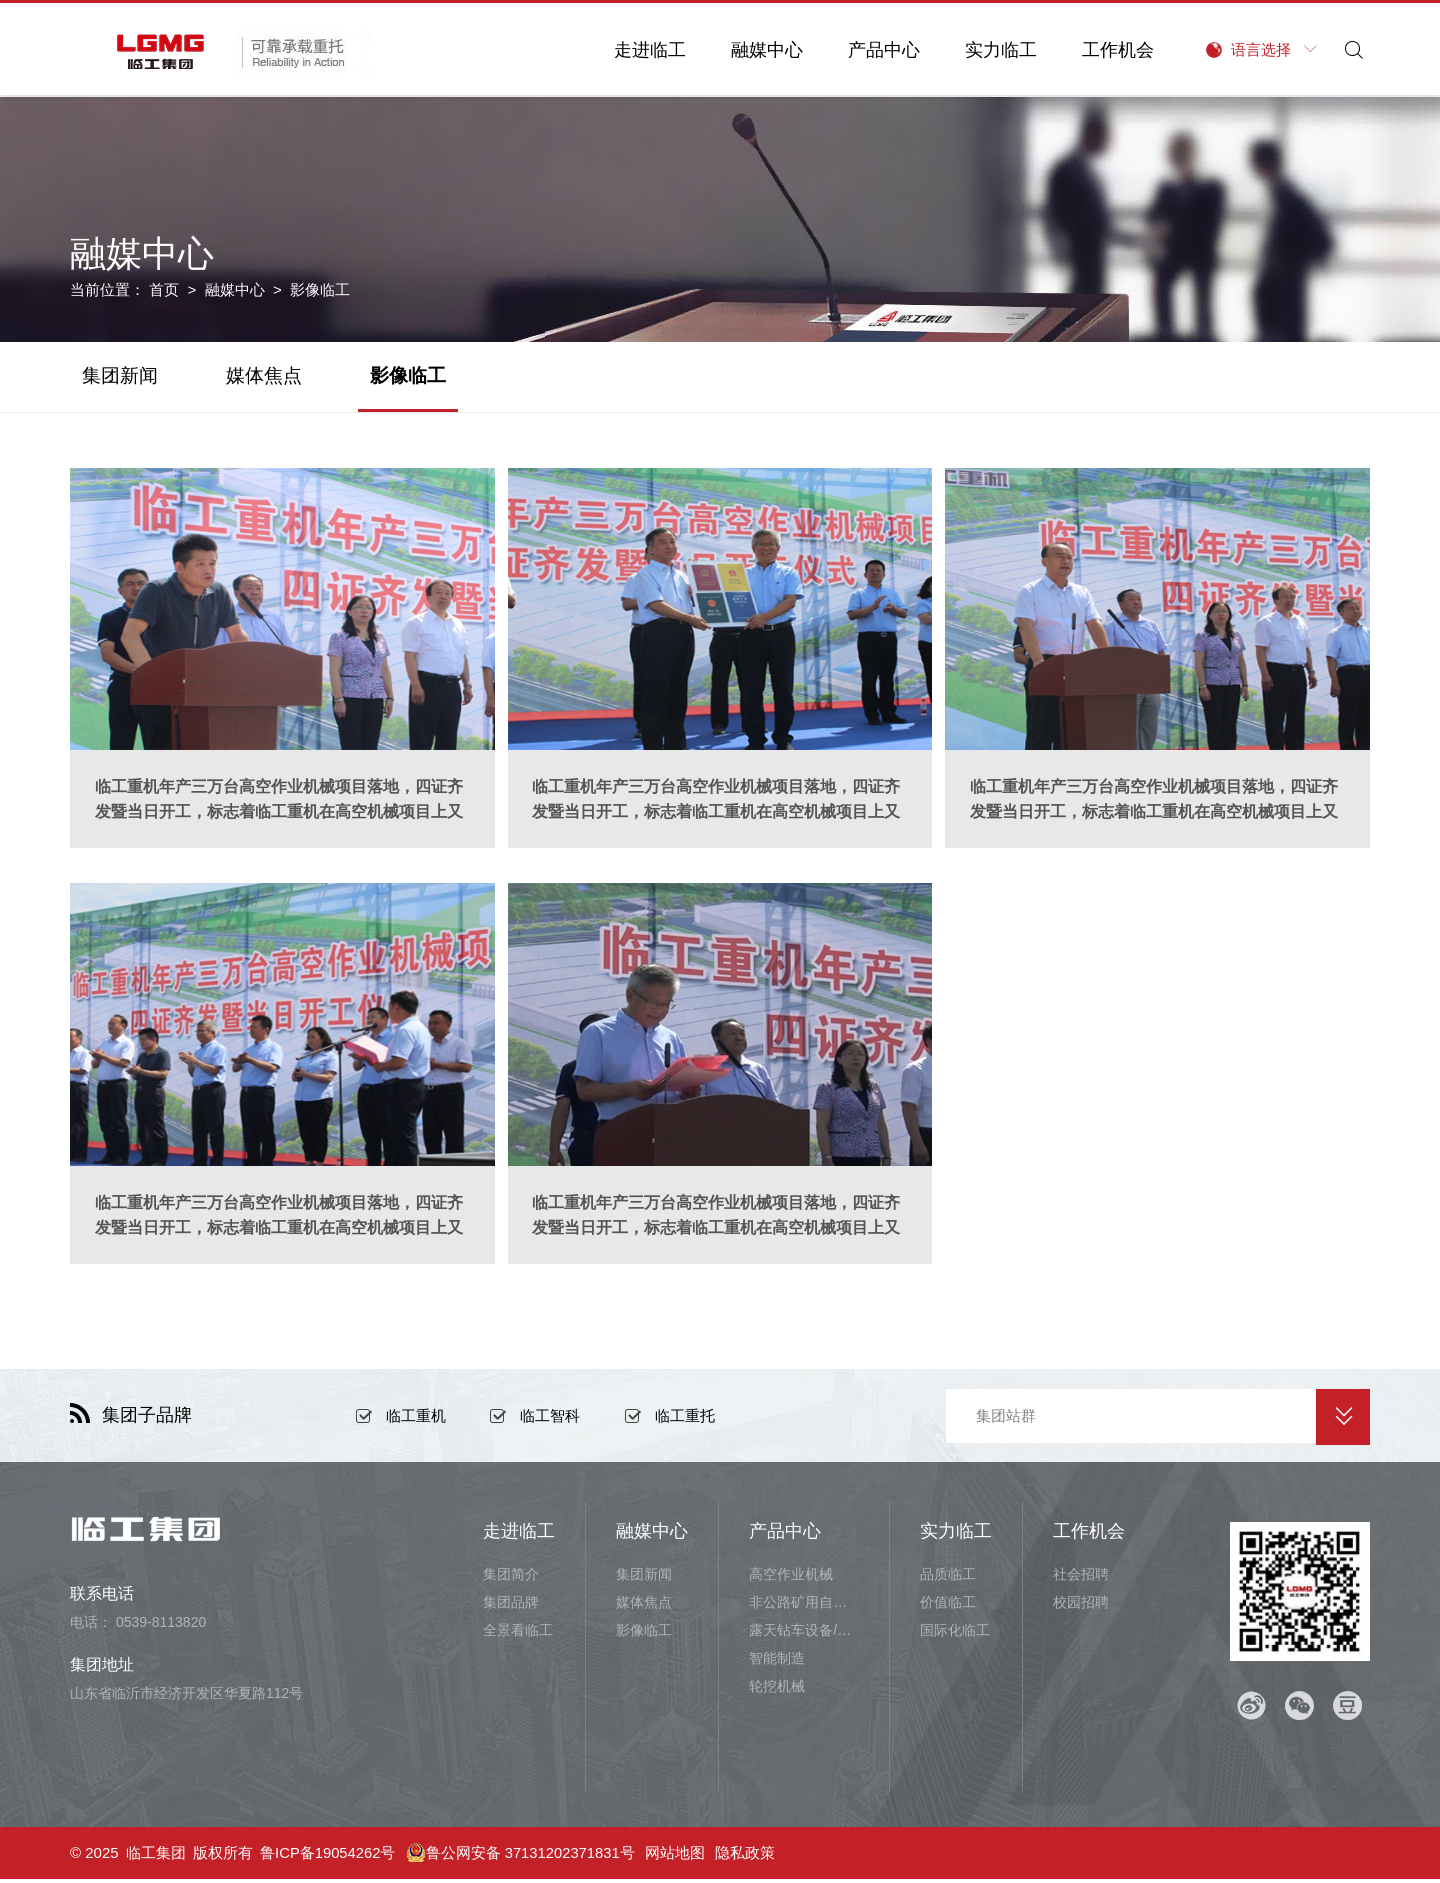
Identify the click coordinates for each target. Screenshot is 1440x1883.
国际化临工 (955, 1634)
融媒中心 (761, 50)
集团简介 (511, 1578)
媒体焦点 (264, 375)
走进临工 (644, 50)
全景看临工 (518, 1634)
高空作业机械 (791, 1578)
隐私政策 (748, 1856)
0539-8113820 (161, 1626)
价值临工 (948, 1606)
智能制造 (777, 1662)
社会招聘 (1081, 1578)
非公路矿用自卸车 (804, 1606)
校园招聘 (1081, 1606)
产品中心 (878, 50)
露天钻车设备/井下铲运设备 (804, 1634)
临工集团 (156, 1856)
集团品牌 (511, 1606)
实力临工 (995, 50)
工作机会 (1112, 50)
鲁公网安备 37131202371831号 (522, 1857)
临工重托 (685, 1419)
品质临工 (948, 1578)
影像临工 (408, 375)
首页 (164, 289)
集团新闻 (120, 375)
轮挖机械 (777, 1690)
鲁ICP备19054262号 (328, 1856)
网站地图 (678, 1856)
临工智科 (550, 1419)
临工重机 (416, 1419)
